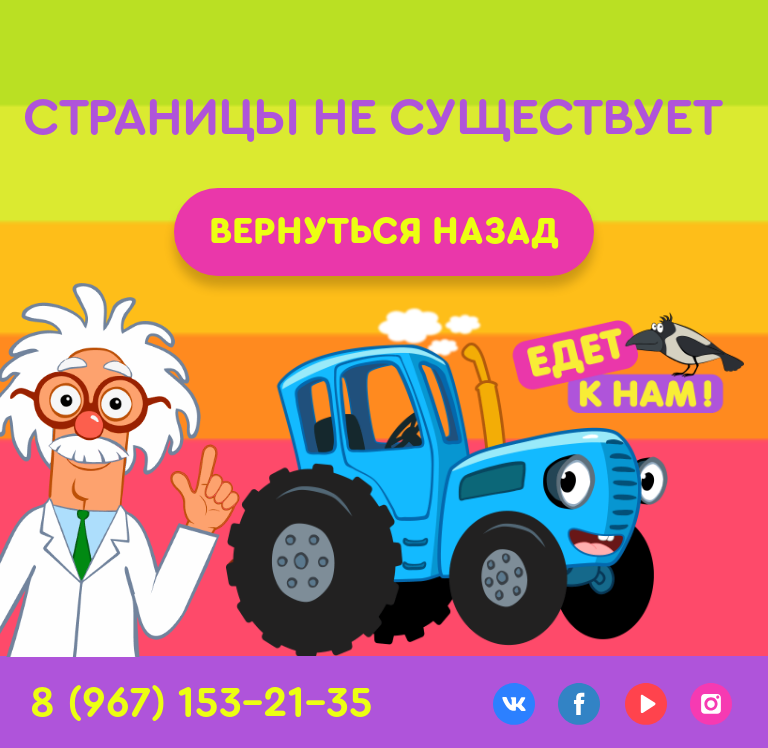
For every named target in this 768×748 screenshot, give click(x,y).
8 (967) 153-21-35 (201, 703)
